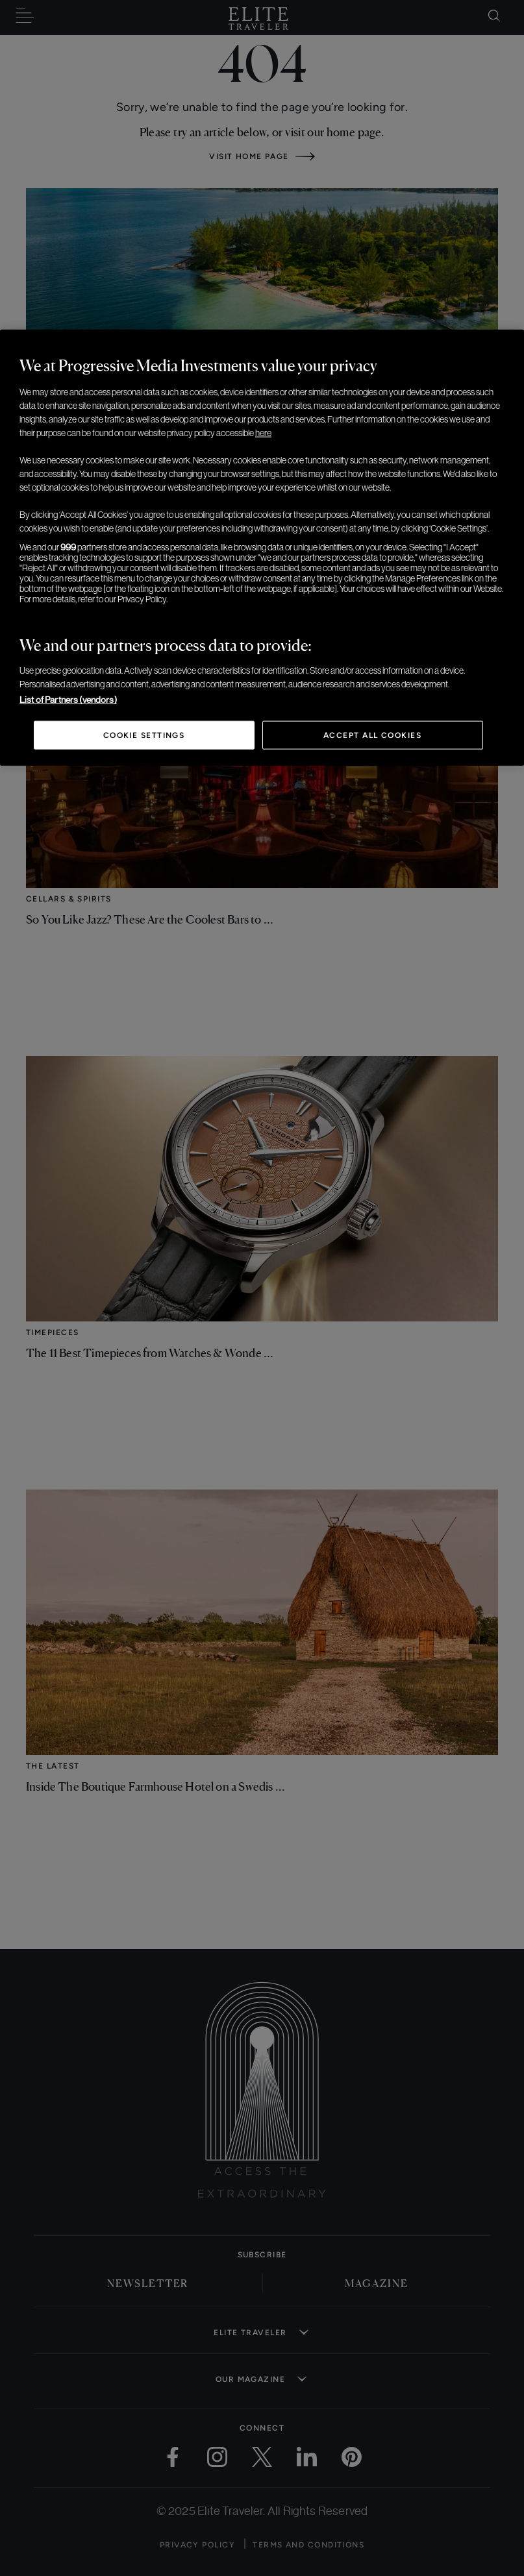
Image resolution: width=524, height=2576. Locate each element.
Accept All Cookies (372, 735)
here (263, 433)
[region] (262, 548)
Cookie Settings (144, 735)
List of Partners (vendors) (68, 699)
